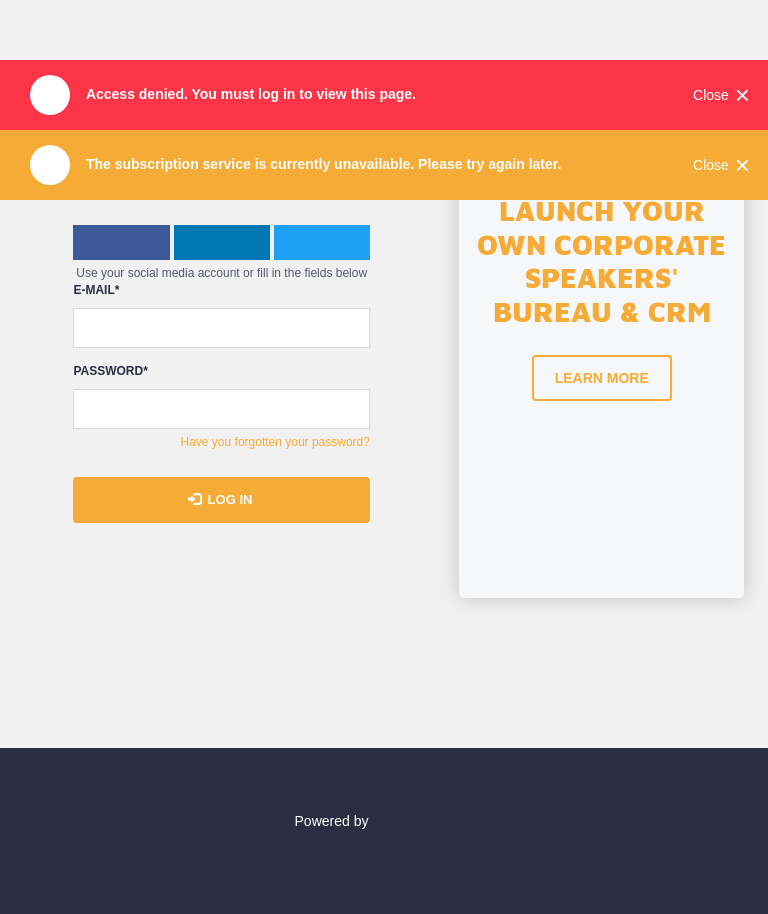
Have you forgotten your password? (275, 442)
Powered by (384, 821)
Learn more (602, 378)
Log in (220, 499)
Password (110, 371)
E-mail (96, 290)
